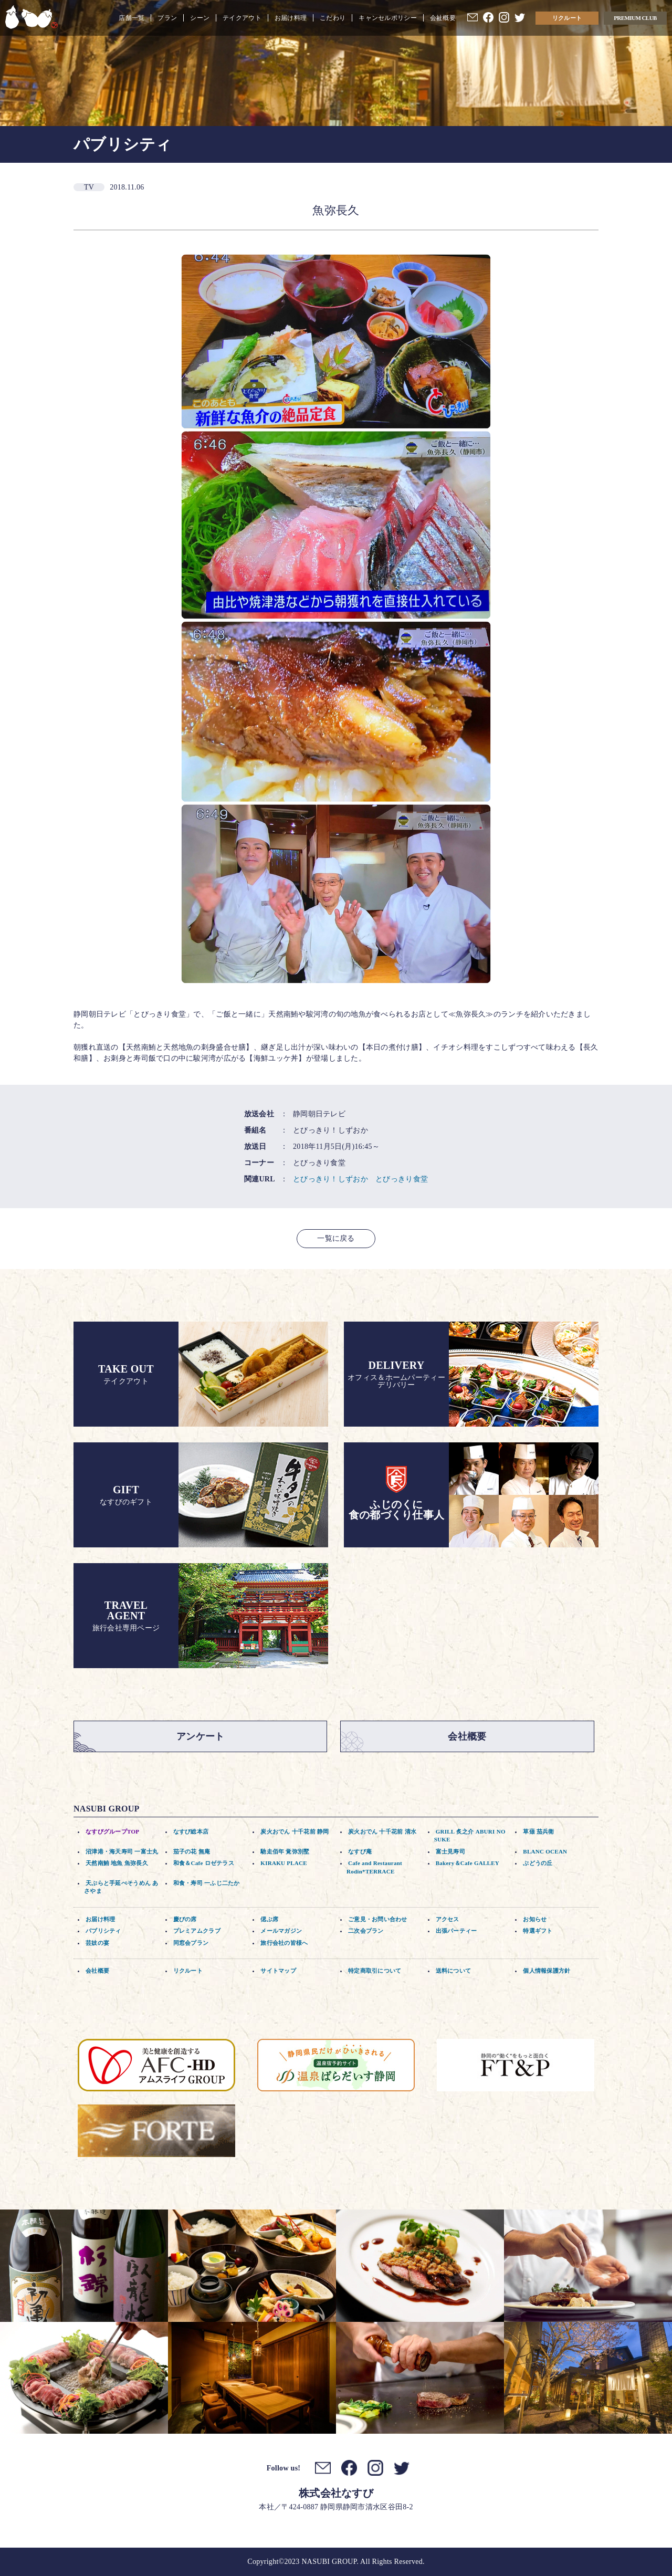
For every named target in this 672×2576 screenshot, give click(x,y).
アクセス (447, 1919)
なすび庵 (360, 1851)
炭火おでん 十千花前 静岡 (294, 1831)
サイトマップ (278, 1970)
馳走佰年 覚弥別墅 (284, 1851)
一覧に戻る (335, 1238)
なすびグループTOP (112, 1831)
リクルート (567, 18)
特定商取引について (375, 1970)
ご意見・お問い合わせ (377, 1919)
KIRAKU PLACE (283, 1863)
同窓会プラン (191, 1943)
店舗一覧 (131, 18)
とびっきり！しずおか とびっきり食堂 (360, 1179)
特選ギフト (537, 1931)
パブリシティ (103, 1931)
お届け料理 (291, 18)
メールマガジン (281, 1931)
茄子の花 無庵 (192, 1851)
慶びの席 (185, 1919)
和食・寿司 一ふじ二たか (206, 1883)
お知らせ (535, 1919)
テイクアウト (242, 18)
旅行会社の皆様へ (284, 1943)
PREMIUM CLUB (635, 18)
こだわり (332, 18)
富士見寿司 (450, 1851)
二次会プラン (366, 1931)
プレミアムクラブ (196, 1931)
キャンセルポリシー (388, 18)
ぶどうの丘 (537, 1863)
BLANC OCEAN (545, 1851)
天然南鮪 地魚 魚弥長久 (117, 1863)
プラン (167, 18)
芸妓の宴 (97, 1943)
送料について (453, 1970)
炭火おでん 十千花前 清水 (382, 1831)
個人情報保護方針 (546, 1970)
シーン (199, 18)
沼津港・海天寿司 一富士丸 (122, 1851)
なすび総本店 (191, 1831)
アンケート (200, 1736)
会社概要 (443, 18)
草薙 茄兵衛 (538, 1831)
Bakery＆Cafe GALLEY (467, 1863)
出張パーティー (456, 1931)
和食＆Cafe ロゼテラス (203, 1863)
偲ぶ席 (269, 1919)
